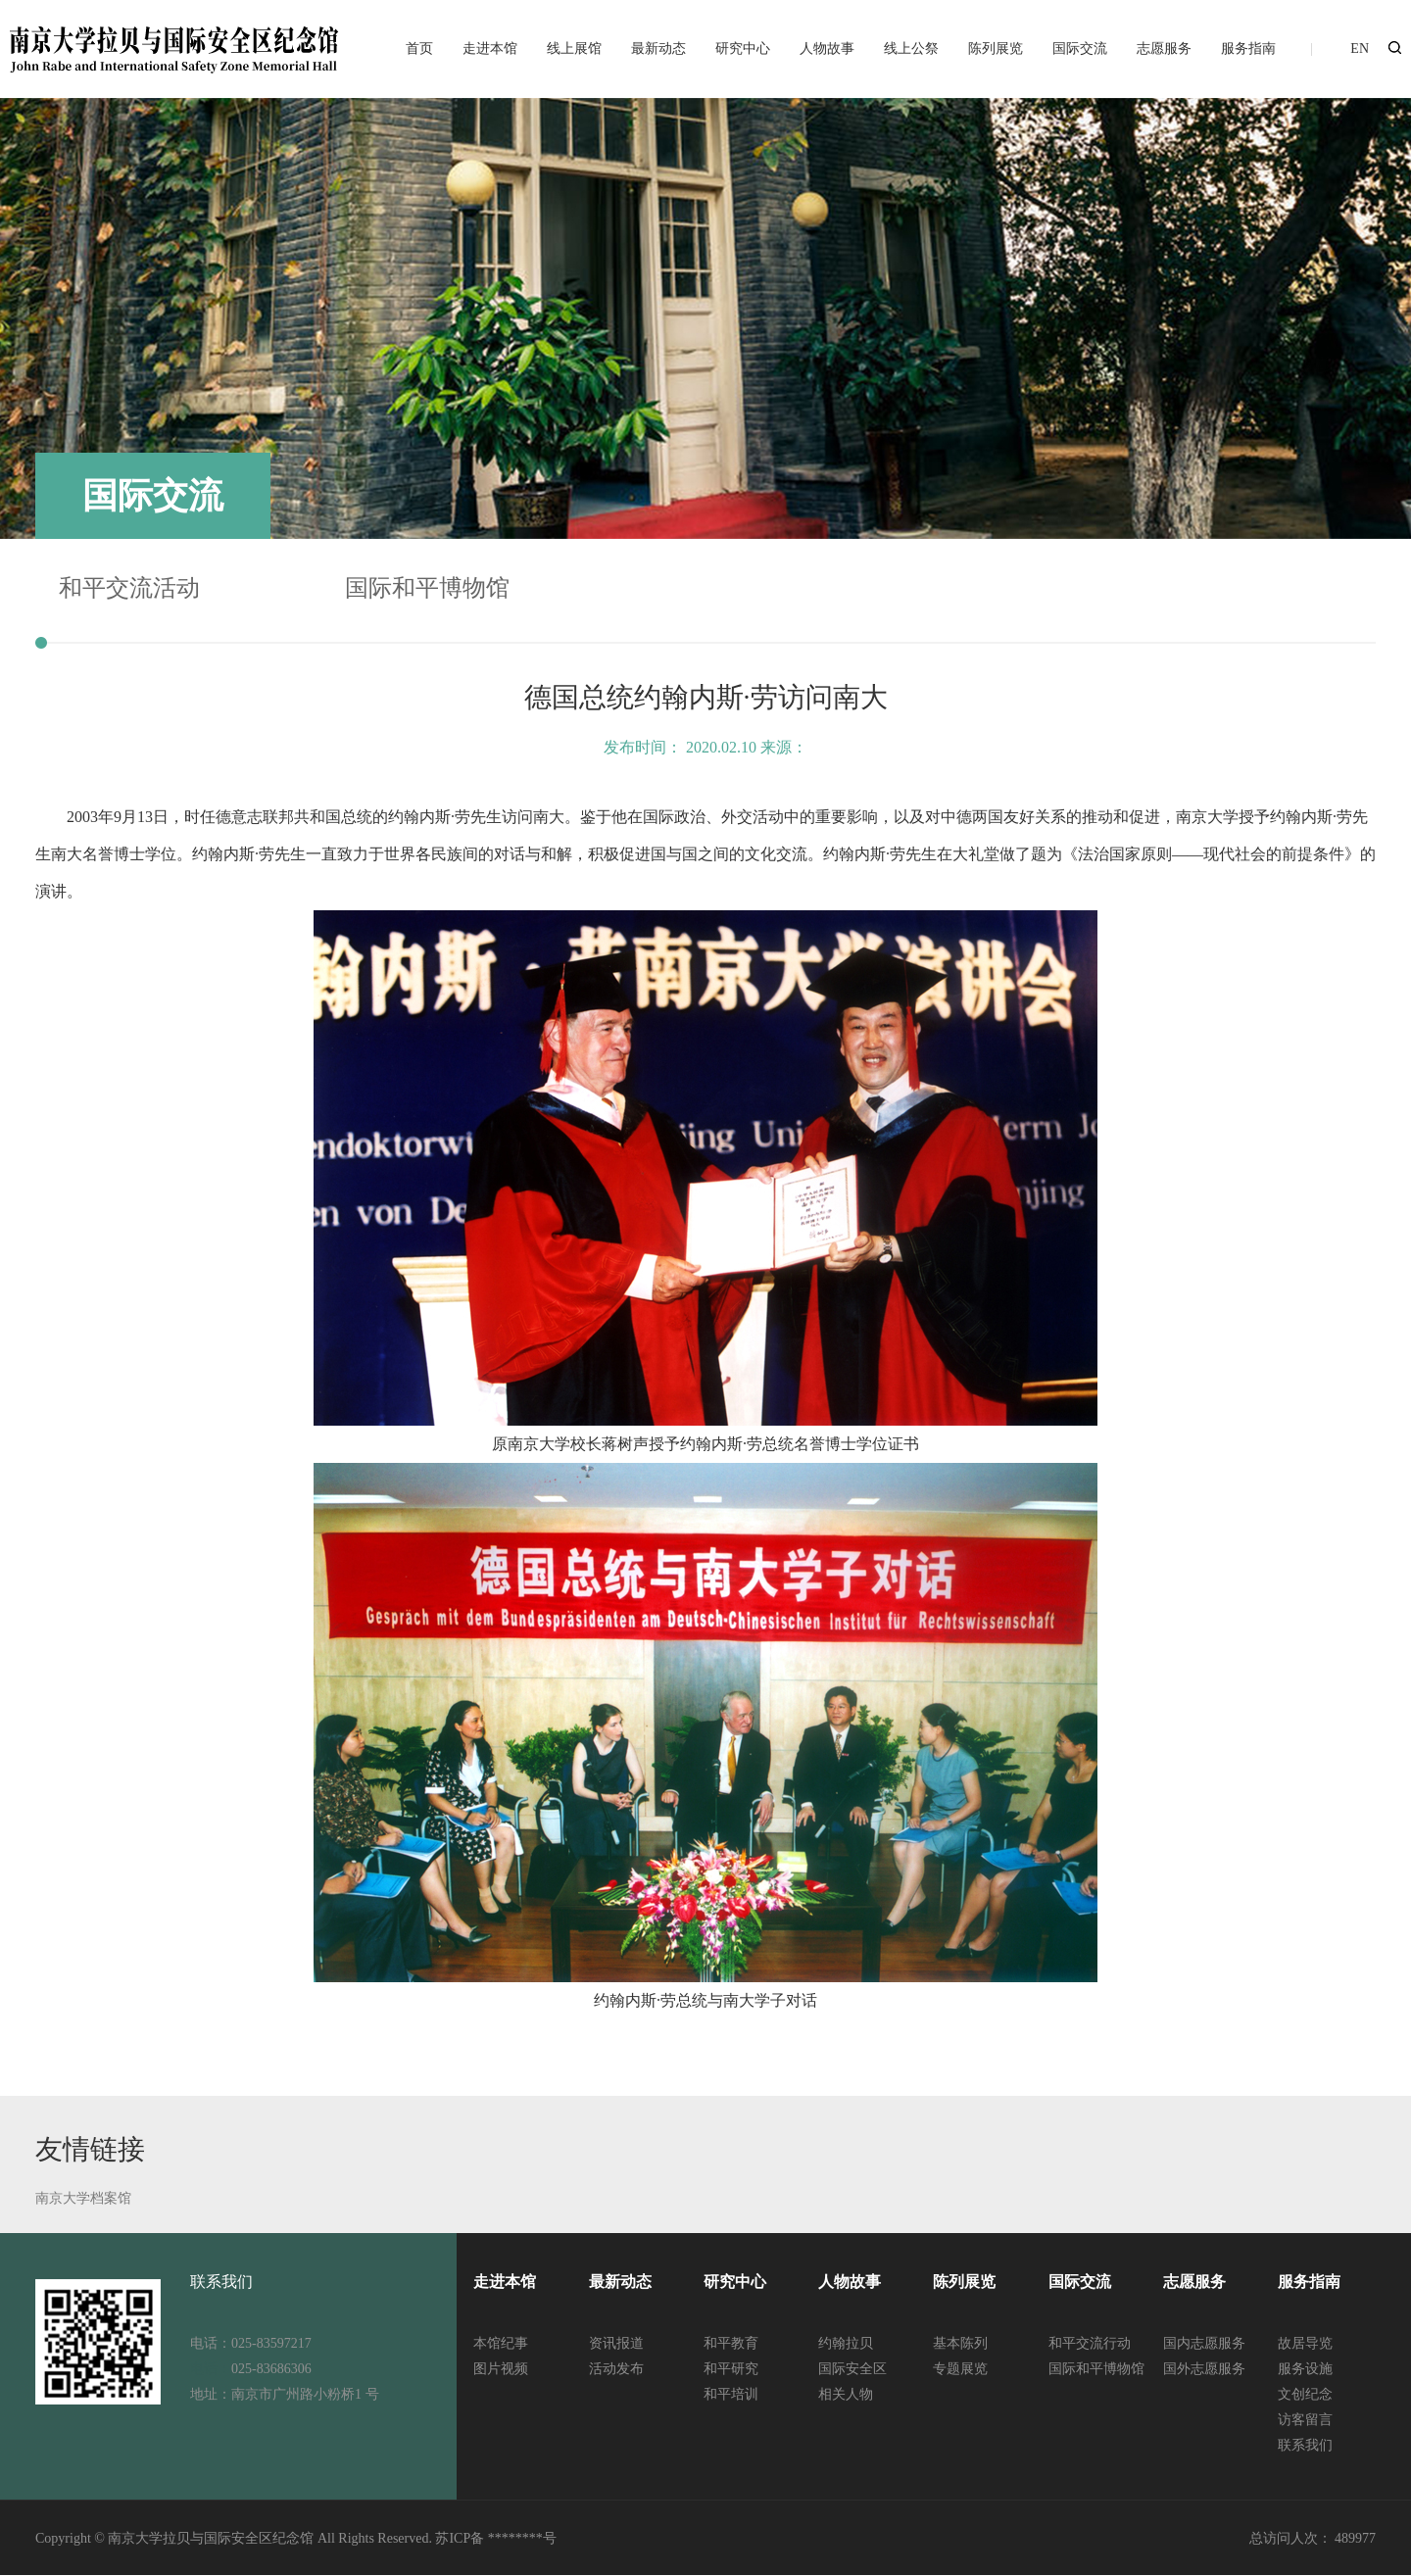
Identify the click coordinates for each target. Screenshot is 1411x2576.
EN (1359, 48)
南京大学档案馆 (83, 2198)
